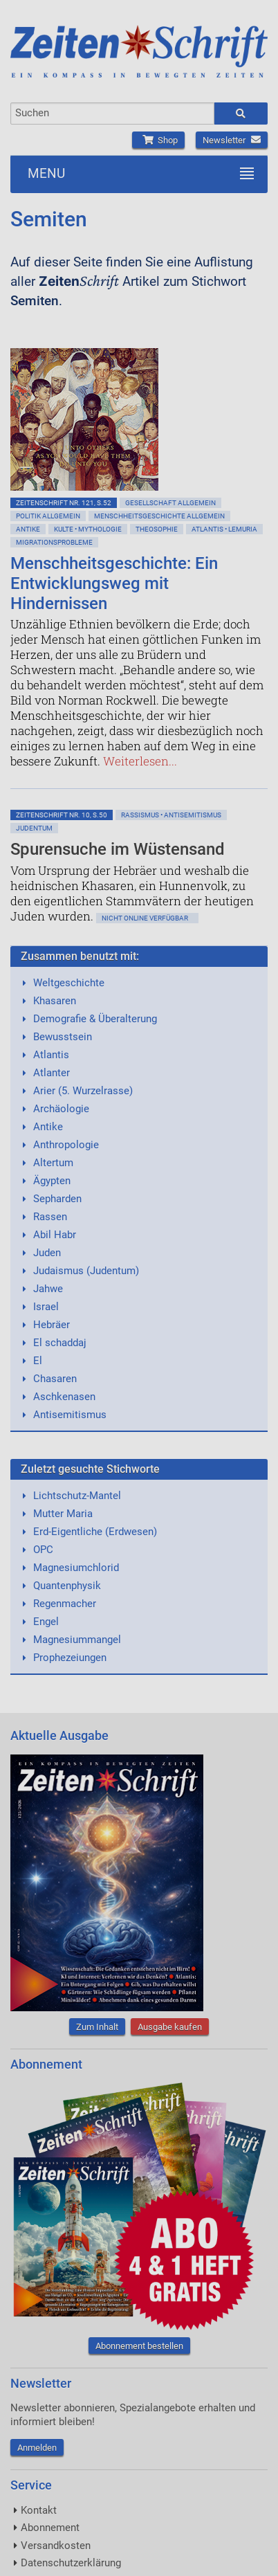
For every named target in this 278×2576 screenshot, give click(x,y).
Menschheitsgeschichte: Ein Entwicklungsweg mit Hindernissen (114, 583)
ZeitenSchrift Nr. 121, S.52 (63, 503)
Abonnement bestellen (139, 2346)
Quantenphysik (67, 1585)
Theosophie (157, 529)
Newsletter (232, 140)
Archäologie (61, 1109)
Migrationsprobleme (54, 542)
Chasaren (55, 1378)
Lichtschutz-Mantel (77, 1495)
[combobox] (112, 113)
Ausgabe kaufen (170, 2027)
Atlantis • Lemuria (224, 529)
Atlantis (51, 1055)
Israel (46, 1306)
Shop (158, 140)
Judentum (34, 828)
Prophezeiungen (69, 1657)
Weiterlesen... (140, 761)
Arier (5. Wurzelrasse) (83, 1091)
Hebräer (51, 1324)
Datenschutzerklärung (71, 2563)
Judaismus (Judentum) (86, 1270)
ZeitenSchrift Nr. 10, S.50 (61, 815)
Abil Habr (54, 1234)
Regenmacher (64, 1603)
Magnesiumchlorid (76, 1567)
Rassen (50, 1216)
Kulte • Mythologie (88, 529)
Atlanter (51, 1073)
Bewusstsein (62, 1037)
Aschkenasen (64, 1396)
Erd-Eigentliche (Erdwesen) (95, 1531)
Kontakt (39, 2510)
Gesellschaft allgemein (170, 503)
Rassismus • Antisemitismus (171, 815)
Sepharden (57, 1198)
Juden (47, 1252)
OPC (43, 1549)
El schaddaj (59, 1342)
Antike (28, 529)
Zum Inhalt (97, 2027)
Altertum (53, 1163)
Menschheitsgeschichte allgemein (159, 516)
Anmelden (37, 2447)
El (37, 1360)
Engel (46, 1621)
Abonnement (50, 2527)
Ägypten (52, 1180)
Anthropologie (66, 1145)
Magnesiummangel (77, 1639)
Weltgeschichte (68, 983)
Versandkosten (56, 2545)
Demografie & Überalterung (95, 1019)
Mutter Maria (63, 1513)
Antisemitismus (69, 1414)
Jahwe (48, 1288)
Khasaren (54, 1001)
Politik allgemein (48, 516)
